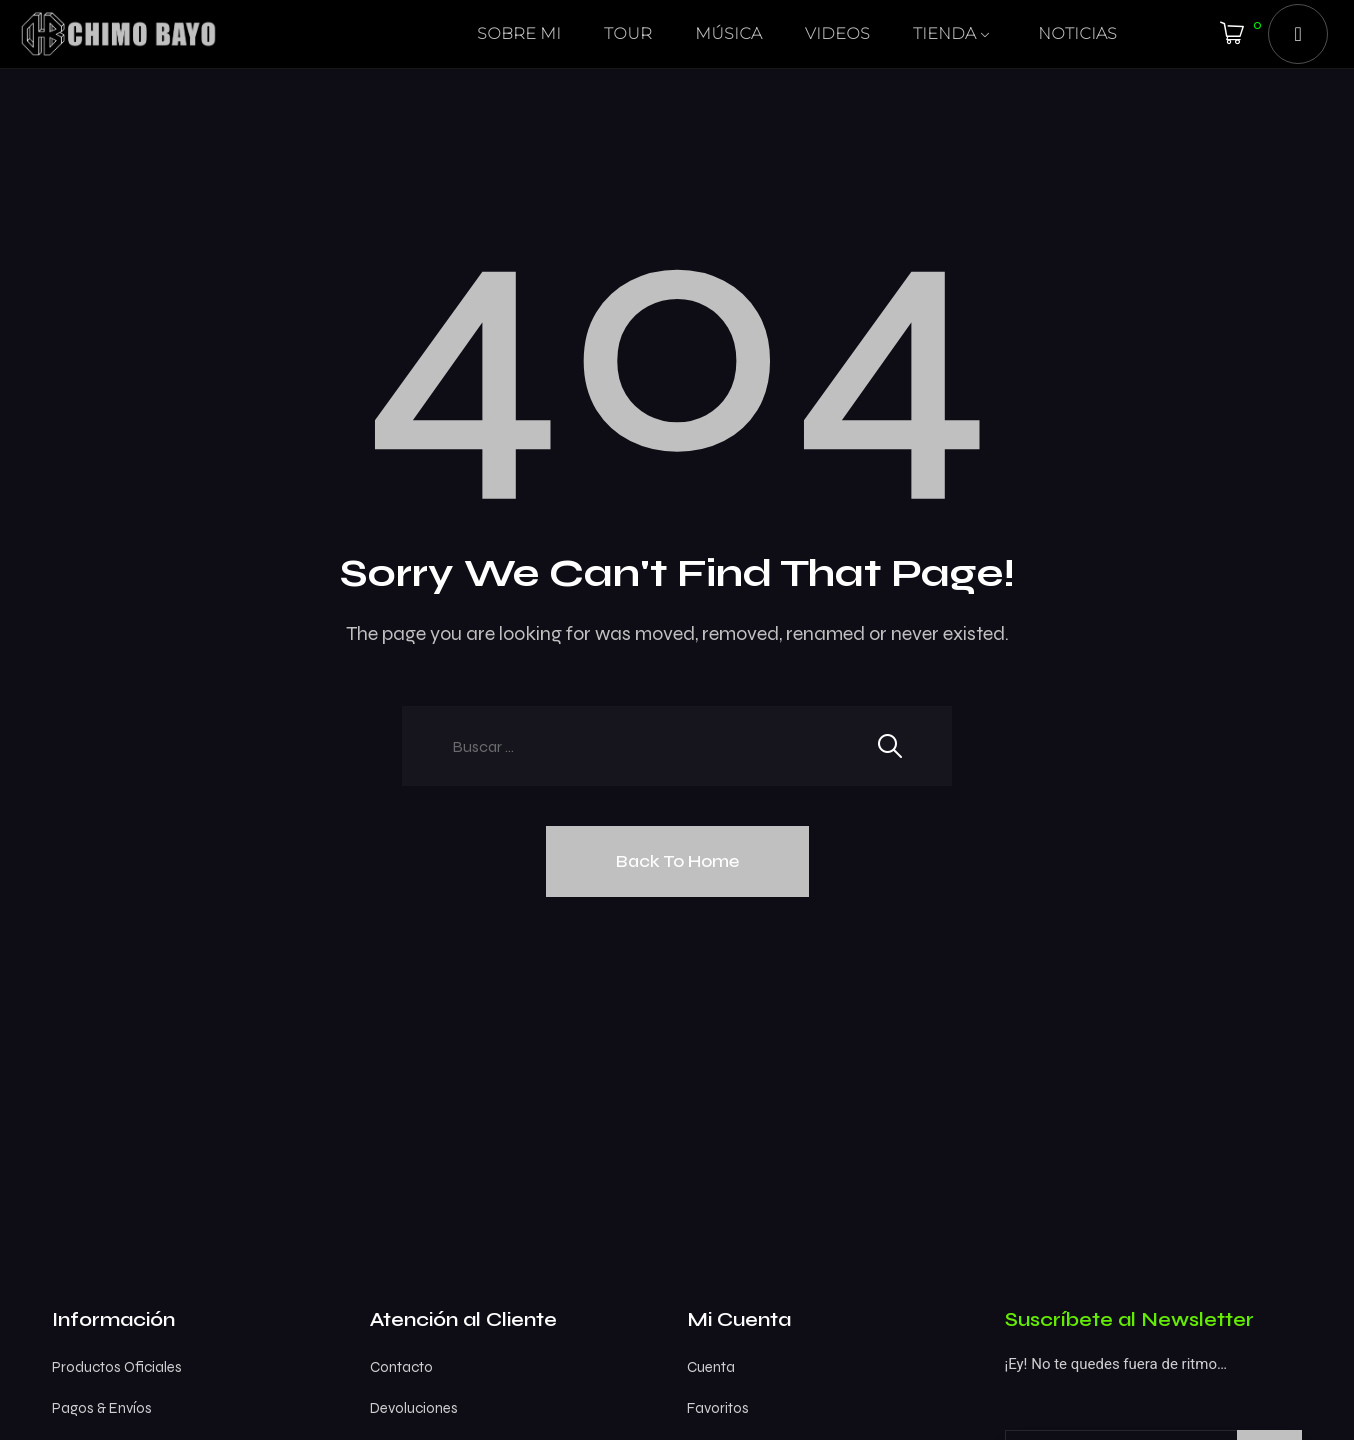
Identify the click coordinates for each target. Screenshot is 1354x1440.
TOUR (628, 33)
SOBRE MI (519, 33)
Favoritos (718, 1408)
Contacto (401, 1367)
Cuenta (711, 1367)
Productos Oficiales (117, 1367)
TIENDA (944, 33)
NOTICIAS (1077, 33)
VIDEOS (837, 33)
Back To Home (677, 861)
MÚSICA (728, 33)
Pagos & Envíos (102, 1408)
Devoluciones (414, 1408)
